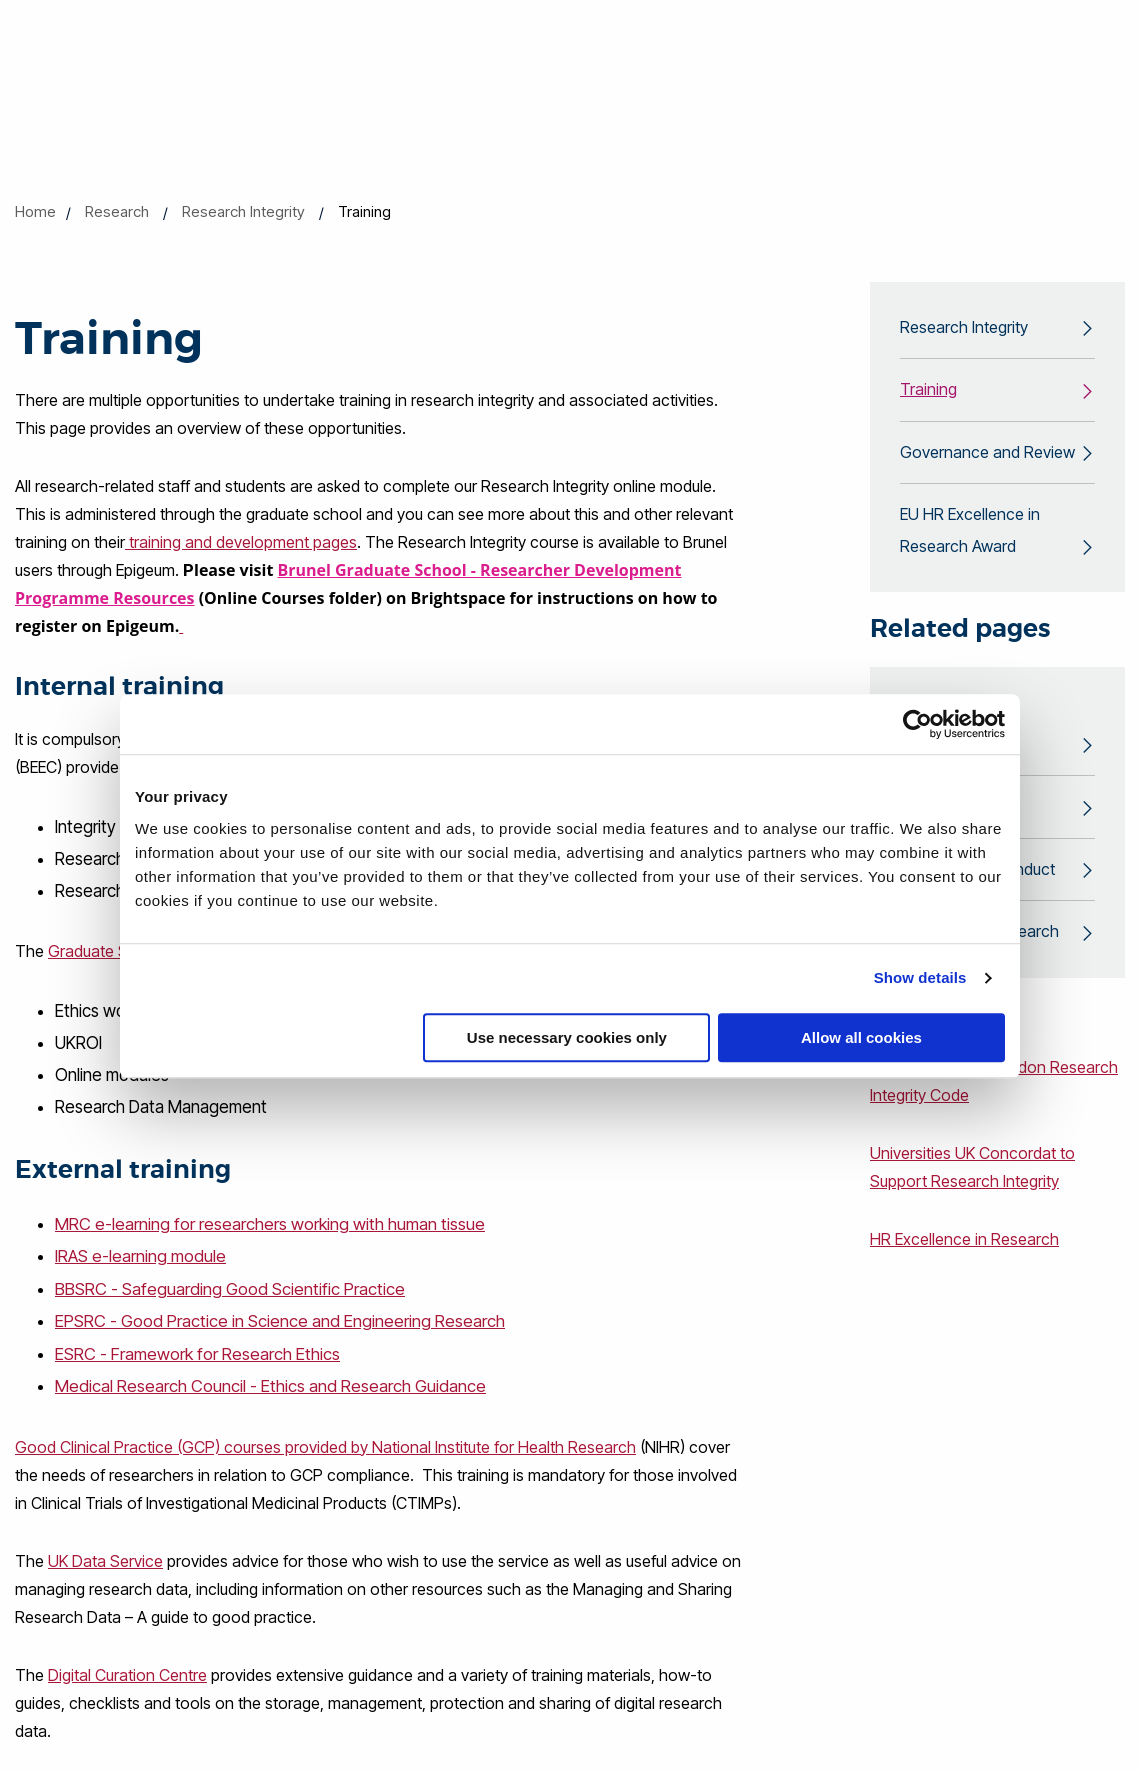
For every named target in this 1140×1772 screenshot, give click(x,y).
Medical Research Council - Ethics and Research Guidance (270, 1384)
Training (928, 391)
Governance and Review (987, 454)
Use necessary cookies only (567, 1037)
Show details (920, 977)
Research (117, 211)
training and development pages (241, 542)
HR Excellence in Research (964, 1244)
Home (35, 211)
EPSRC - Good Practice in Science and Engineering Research (280, 1320)
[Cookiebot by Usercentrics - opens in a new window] (917, 724)
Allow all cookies (861, 1037)
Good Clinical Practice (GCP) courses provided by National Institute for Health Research (325, 1444)
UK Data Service (105, 1558)
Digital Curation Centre (127, 1672)
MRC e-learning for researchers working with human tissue (270, 1224)
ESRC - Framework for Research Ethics (197, 1352)
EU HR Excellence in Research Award (970, 533)
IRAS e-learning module (140, 1256)
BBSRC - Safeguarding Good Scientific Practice (230, 1288)
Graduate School (108, 951)
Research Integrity (243, 211)
